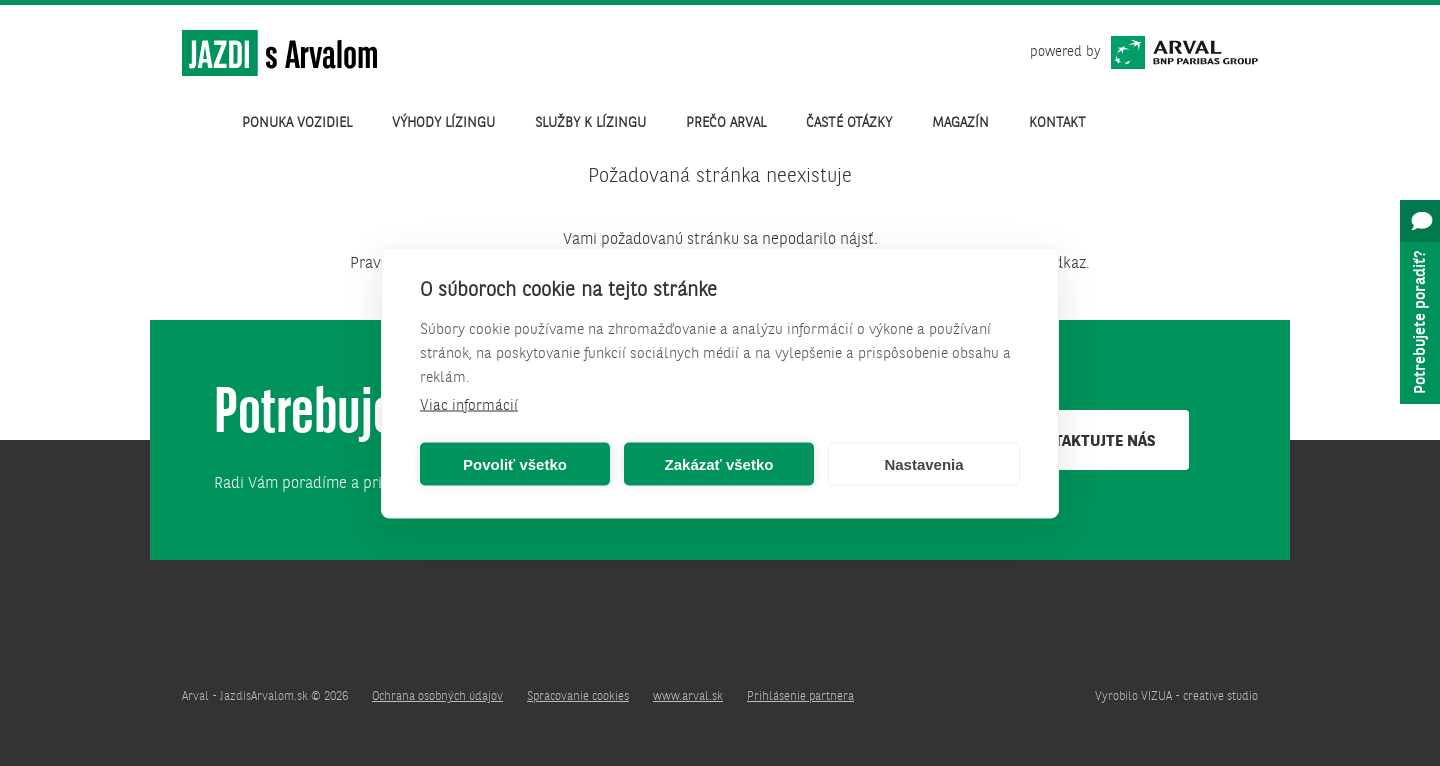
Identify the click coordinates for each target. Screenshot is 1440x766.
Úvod (202, 123)
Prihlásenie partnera (800, 697)
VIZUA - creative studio (1199, 697)
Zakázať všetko (719, 463)
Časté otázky (849, 123)
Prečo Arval (726, 123)
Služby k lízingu (590, 123)
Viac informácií (469, 406)
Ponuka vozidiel (297, 123)
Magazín (960, 123)
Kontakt (1057, 123)
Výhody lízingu (443, 123)
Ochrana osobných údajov (437, 697)
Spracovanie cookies (578, 697)
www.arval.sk (688, 697)
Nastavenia (923, 463)
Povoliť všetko (515, 463)
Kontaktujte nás (1089, 442)
